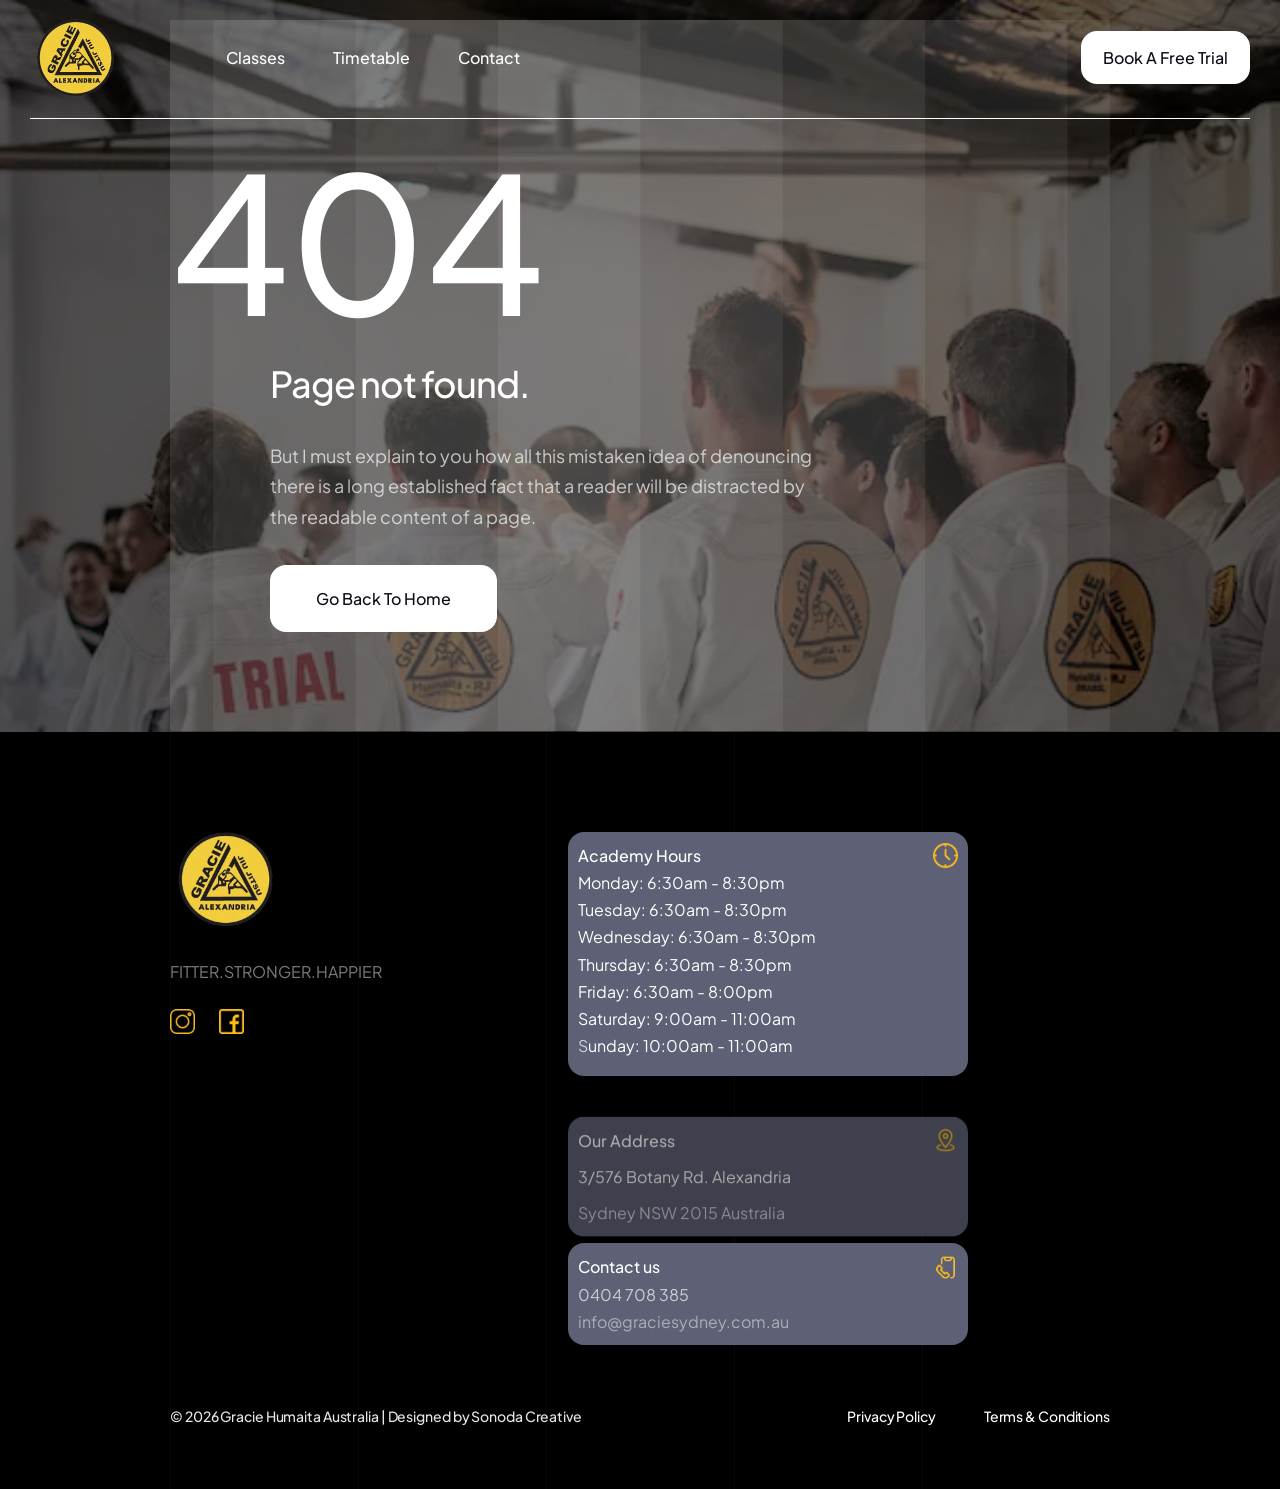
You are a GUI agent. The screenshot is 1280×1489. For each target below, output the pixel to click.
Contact (489, 57)
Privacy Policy (891, 1416)
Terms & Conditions (1047, 1416)
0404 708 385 (633, 1294)
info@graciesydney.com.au (683, 1321)
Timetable (371, 57)
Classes (255, 57)
